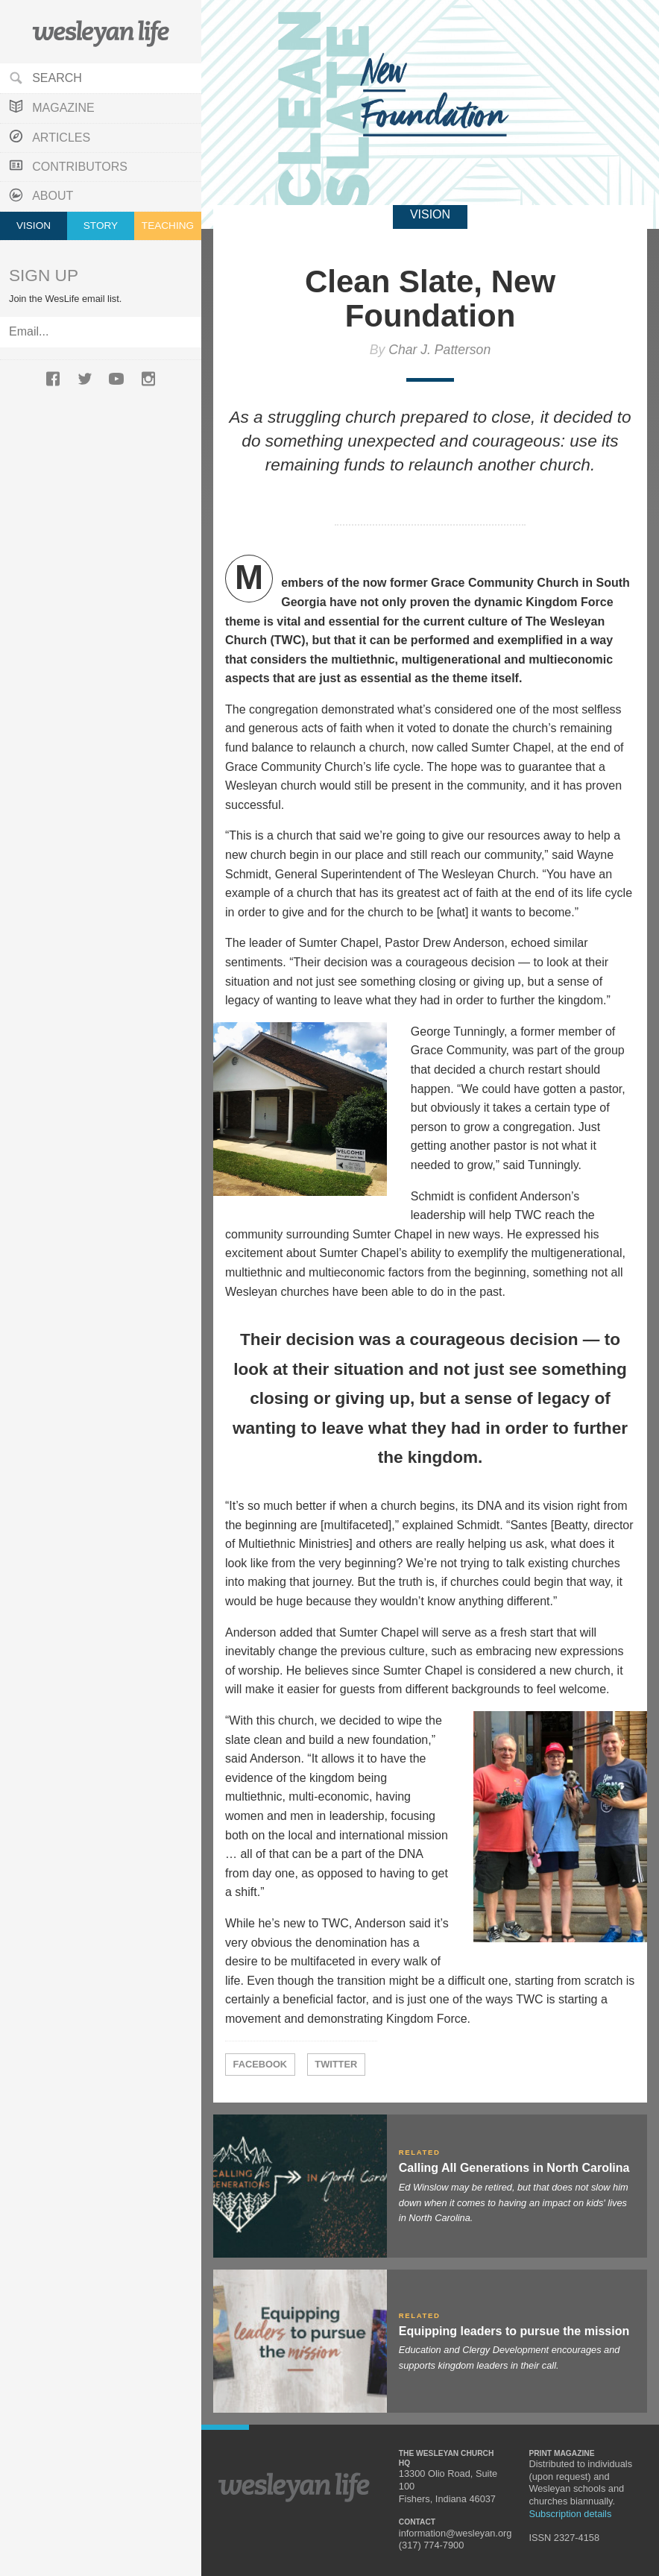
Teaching (168, 225)
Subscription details (570, 2513)
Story (100, 225)
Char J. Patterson (439, 349)
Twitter (336, 2064)
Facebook (260, 2064)
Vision (33, 225)
